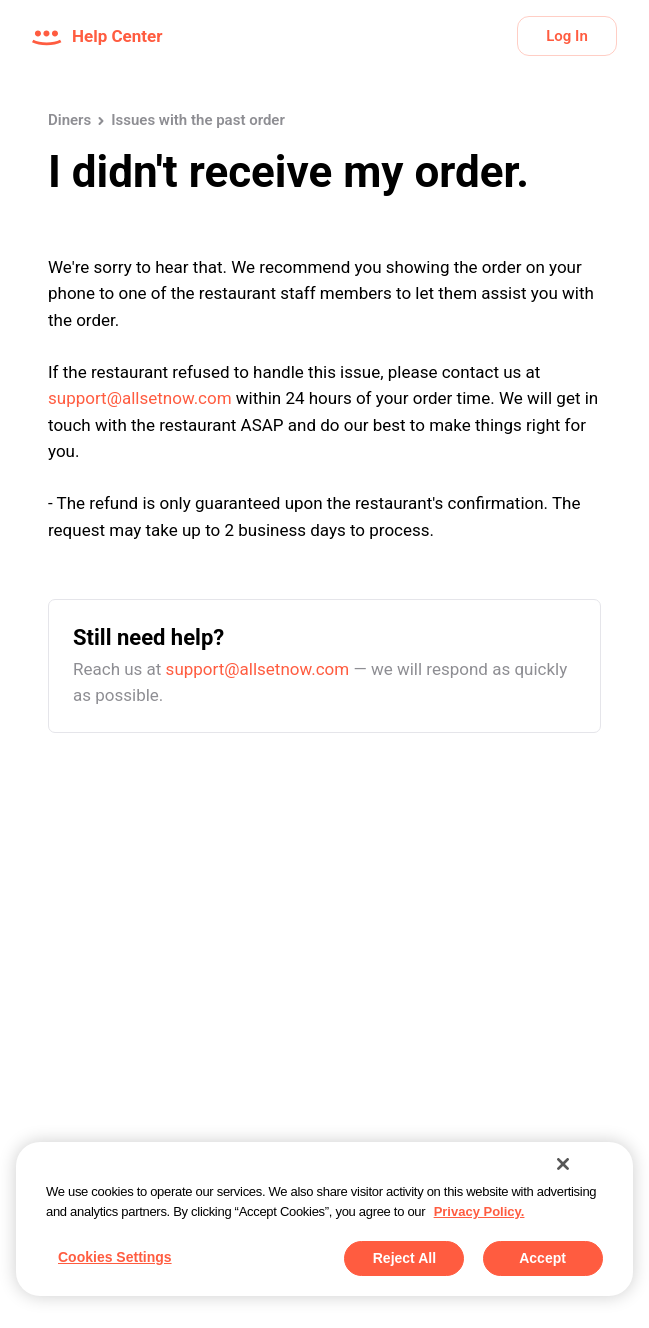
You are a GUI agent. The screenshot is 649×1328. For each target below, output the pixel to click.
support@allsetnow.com (140, 398)
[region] (324, 1219)
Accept (542, 1258)
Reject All (404, 1258)
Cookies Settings (115, 1257)
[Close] (563, 1164)
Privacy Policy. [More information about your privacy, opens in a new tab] (479, 1211)
